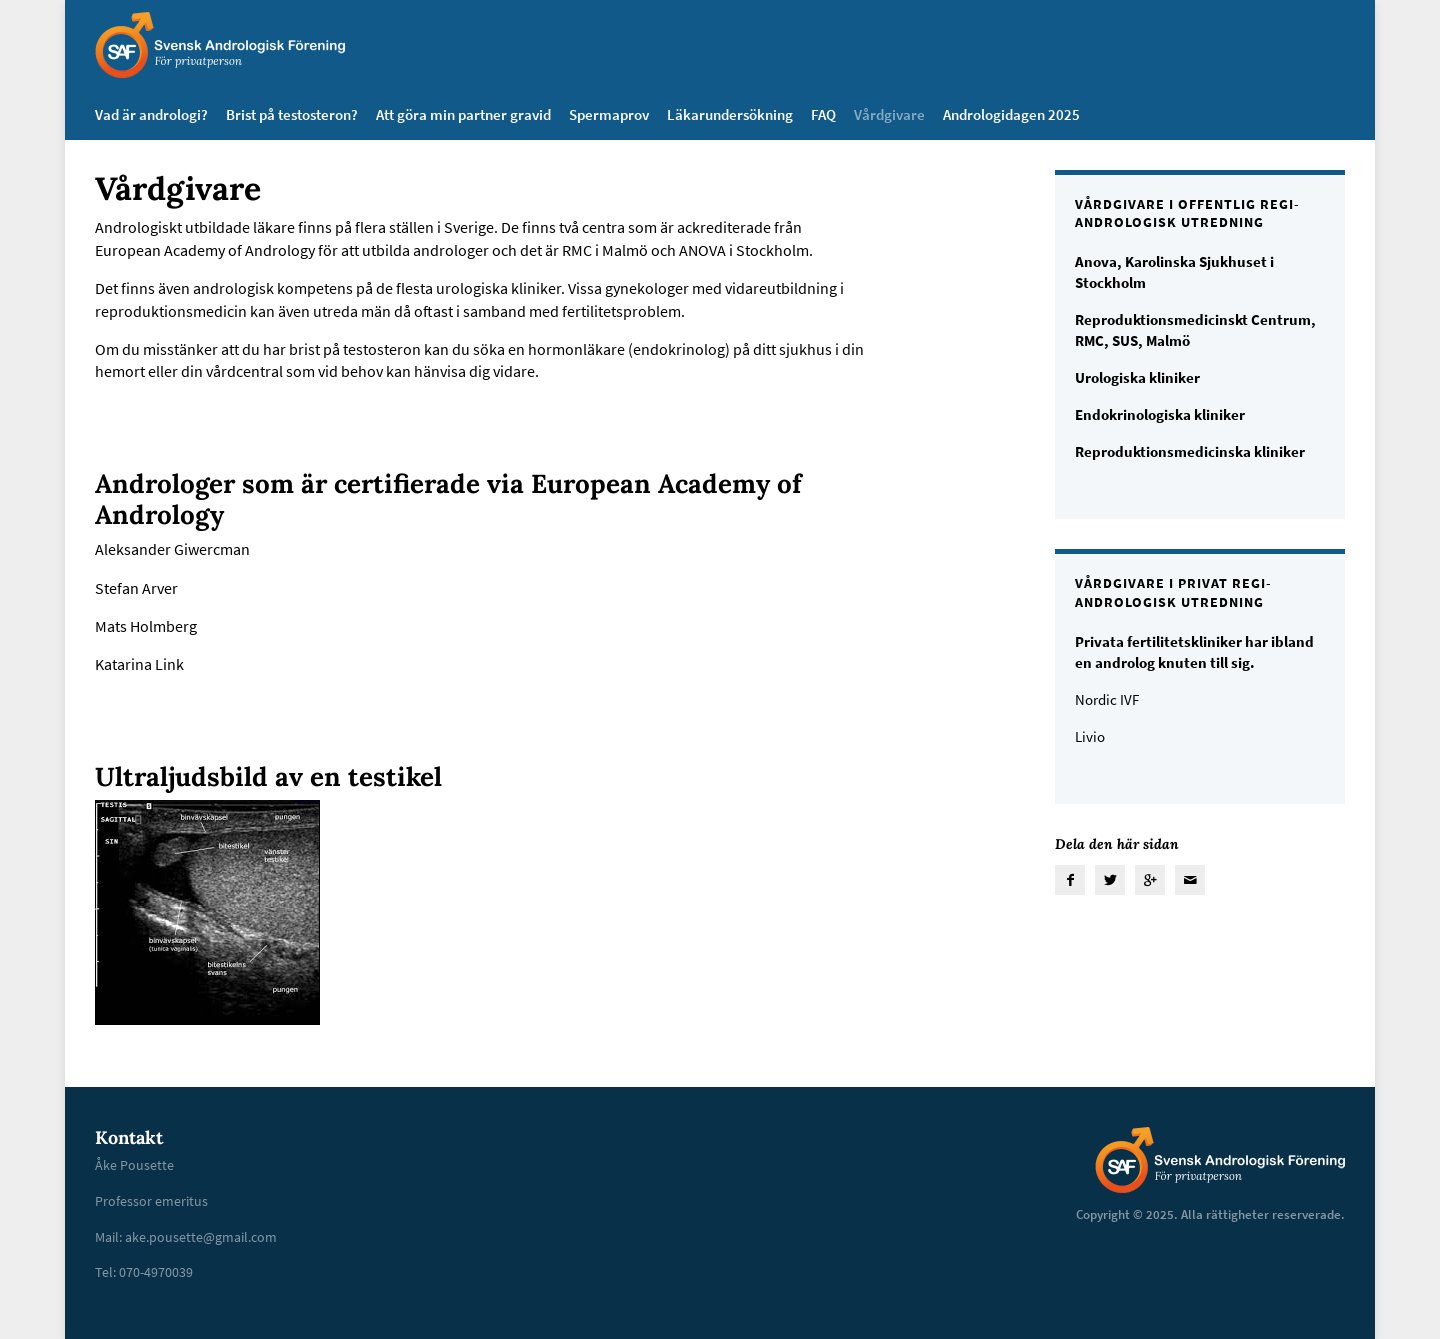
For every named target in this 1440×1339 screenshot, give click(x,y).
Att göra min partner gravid (463, 114)
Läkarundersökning (730, 114)
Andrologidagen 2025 (1011, 114)
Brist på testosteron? (292, 114)
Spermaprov (609, 114)
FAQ (823, 114)
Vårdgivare (889, 114)
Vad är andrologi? (151, 114)
